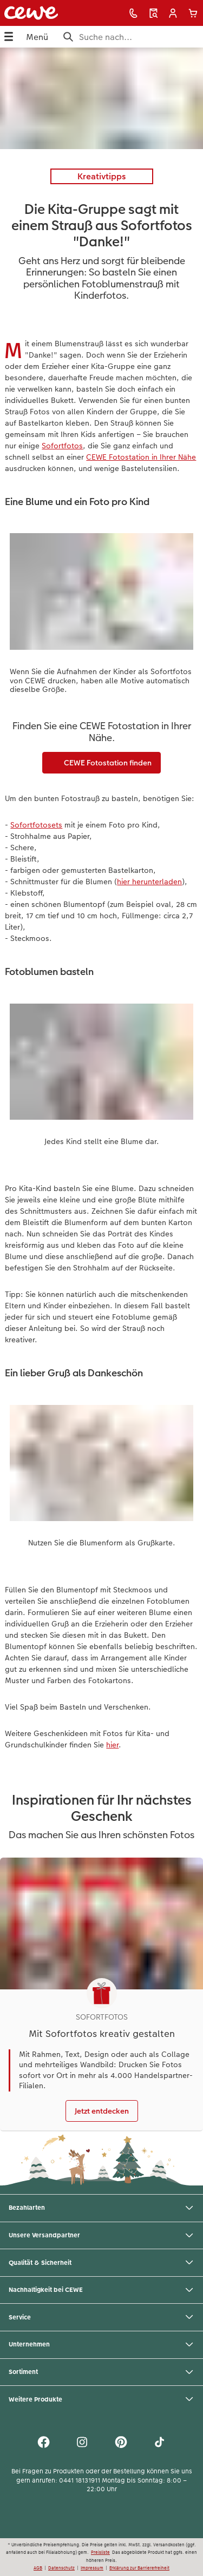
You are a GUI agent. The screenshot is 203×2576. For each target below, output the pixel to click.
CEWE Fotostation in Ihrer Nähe (141, 457)
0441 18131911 (79, 2480)
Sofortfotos (62, 445)
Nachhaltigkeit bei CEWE (101, 2290)
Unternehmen (101, 2345)
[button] (173, 13)
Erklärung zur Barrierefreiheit (139, 2568)
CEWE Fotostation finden (101, 762)
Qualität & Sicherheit (101, 2263)
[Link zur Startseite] (40, 13)
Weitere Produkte (101, 2399)
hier (112, 1744)
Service (101, 2317)
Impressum (92, 2568)
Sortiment (101, 2372)
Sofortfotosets (36, 824)
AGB (38, 2568)
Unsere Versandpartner (101, 2236)
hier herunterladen (149, 881)
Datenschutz (61, 2568)
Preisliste (100, 2552)
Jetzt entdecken (102, 2111)
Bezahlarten (101, 2208)
